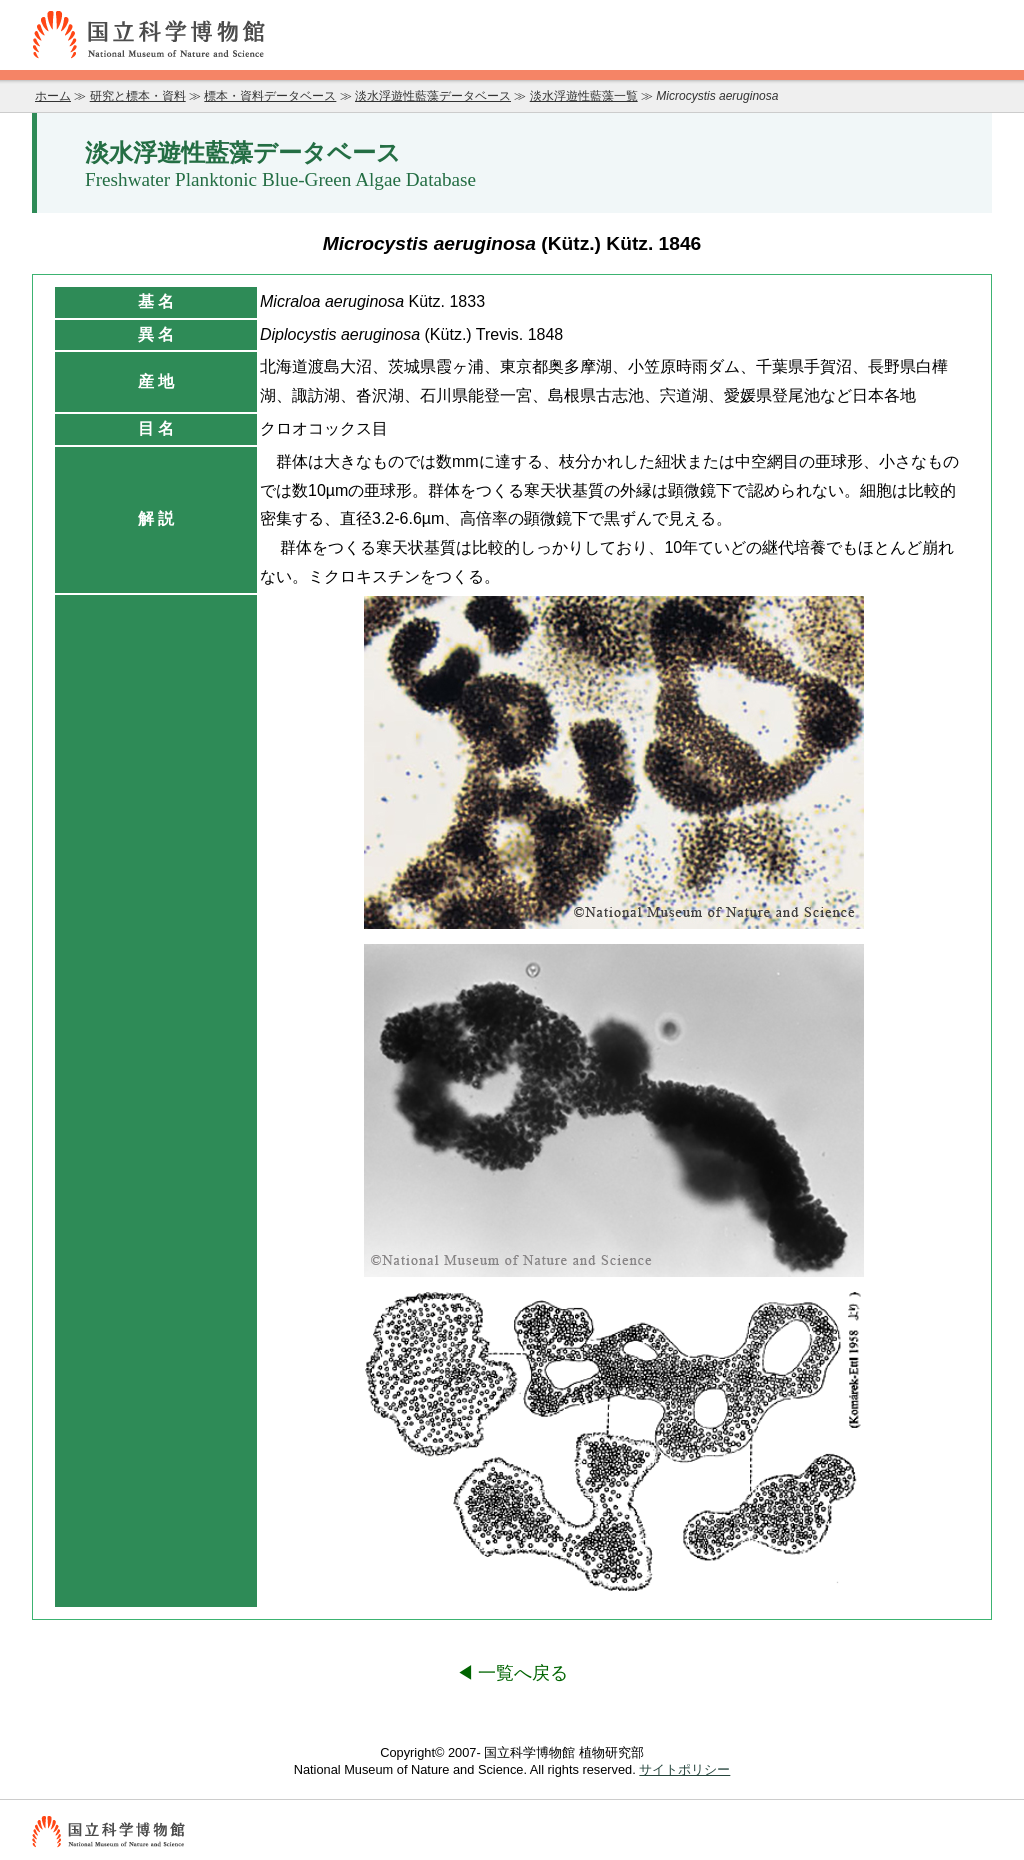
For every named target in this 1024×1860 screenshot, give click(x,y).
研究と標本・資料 (138, 96)
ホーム (53, 96)
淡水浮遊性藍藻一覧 (584, 96)
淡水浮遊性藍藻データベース (433, 96)
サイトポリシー (684, 1769)
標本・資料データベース (270, 96)
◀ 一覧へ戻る (512, 1673)
